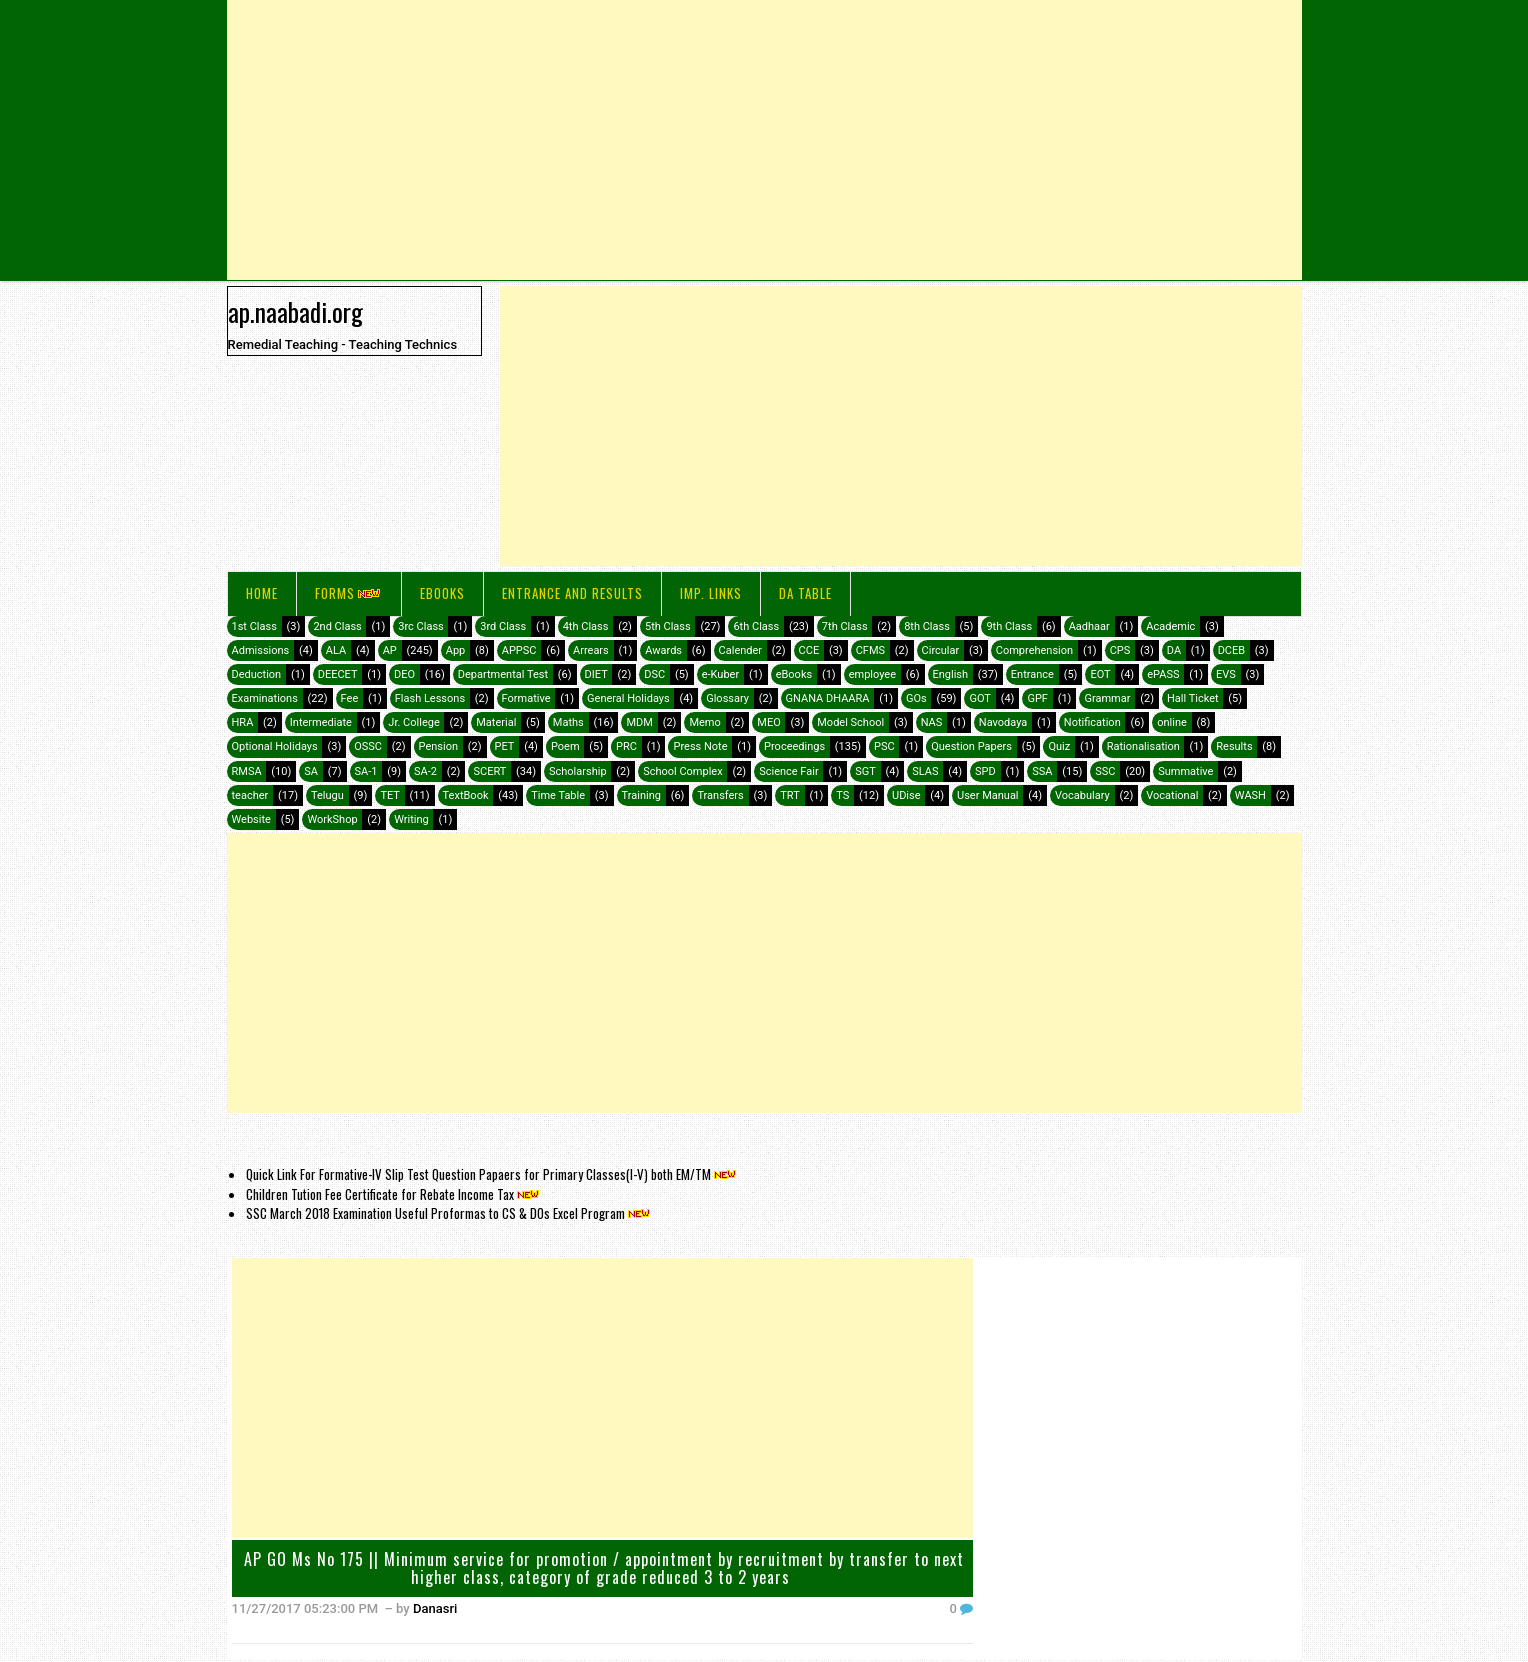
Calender (741, 650)
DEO (404, 674)
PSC (884, 746)
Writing (411, 819)
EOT (1100, 674)
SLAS (925, 771)
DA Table (805, 593)
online (1172, 722)
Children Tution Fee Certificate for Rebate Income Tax (394, 1194)
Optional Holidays (275, 746)
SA (311, 771)
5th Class (668, 626)
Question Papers (971, 746)
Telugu (327, 795)
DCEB (1231, 650)
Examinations (265, 698)
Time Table (558, 795)
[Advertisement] (764, 140)
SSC (1105, 771)
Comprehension (1034, 650)
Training (641, 795)
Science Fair (788, 771)
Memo (704, 722)
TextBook (466, 795)
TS (842, 795)
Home (262, 593)
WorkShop (332, 819)
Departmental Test (503, 674)
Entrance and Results (572, 593)
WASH (1250, 795)
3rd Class (503, 626)
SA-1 (366, 771)
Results (1234, 746)
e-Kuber (720, 674)
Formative (526, 698)
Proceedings (794, 746)
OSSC (368, 746)
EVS (1226, 674)
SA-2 (425, 771)
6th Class (756, 626)
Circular (941, 650)
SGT (865, 771)
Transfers (720, 795)
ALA (336, 650)
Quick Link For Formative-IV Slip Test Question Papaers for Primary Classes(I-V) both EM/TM (492, 1174)
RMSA (247, 771)
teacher (250, 795)
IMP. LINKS (711, 593)
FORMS (349, 593)
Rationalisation (1143, 746)
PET (505, 746)
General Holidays (628, 698)
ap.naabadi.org (295, 311)
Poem (565, 746)
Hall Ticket (1193, 698)
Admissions (261, 650)
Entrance (1032, 674)
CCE (809, 650)
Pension (438, 746)
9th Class (1009, 626)
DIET (596, 674)
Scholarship (578, 771)
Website (251, 819)
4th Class (586, 626)
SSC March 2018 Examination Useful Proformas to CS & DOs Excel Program (449, 1213)
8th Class (927, 626)
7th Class (845, 626)
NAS (932, 722)
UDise (906, 795)
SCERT (489, 771)
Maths (568, 722)
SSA (1042, 771)
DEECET (338, 674)
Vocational (1172, 795)
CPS (1120, 650)
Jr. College (413, 722)
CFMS (870, 650)
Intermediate (321, 722)
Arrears (591, 650)
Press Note (700, 746)
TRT (789, 795)
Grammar (1107, 698)
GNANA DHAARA (828, 698)
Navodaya (1003, 722)
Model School (850, 722)
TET (390, 795)
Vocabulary (1082, 795)
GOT (979, 698)
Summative (1185, 771)
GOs (916, 698)
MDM (639, 722)
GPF (1037, 698)
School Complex (683, 771)
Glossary (727, 698)
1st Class (254, 626)
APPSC (519, 650)
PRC (626, 746)
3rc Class (420, 626)
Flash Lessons (430, 698)
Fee (350, 698)
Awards (663, 650)
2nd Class (337, 626)
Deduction (257, 674)
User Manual (987, 795)
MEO (768, 722)
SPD (985, 771)
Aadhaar (1089, 626)
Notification (1092, 722)
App (456, 650)
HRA (243, 722)
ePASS (1163, 674)
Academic (1170, 626)
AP (390, 650)
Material (496, 722)
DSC (654, 674)
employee (872, 674)
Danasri (435, 1608)
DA (1174, 650)
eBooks (442, 593)
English (951, 674)
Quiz (1059, 746)
